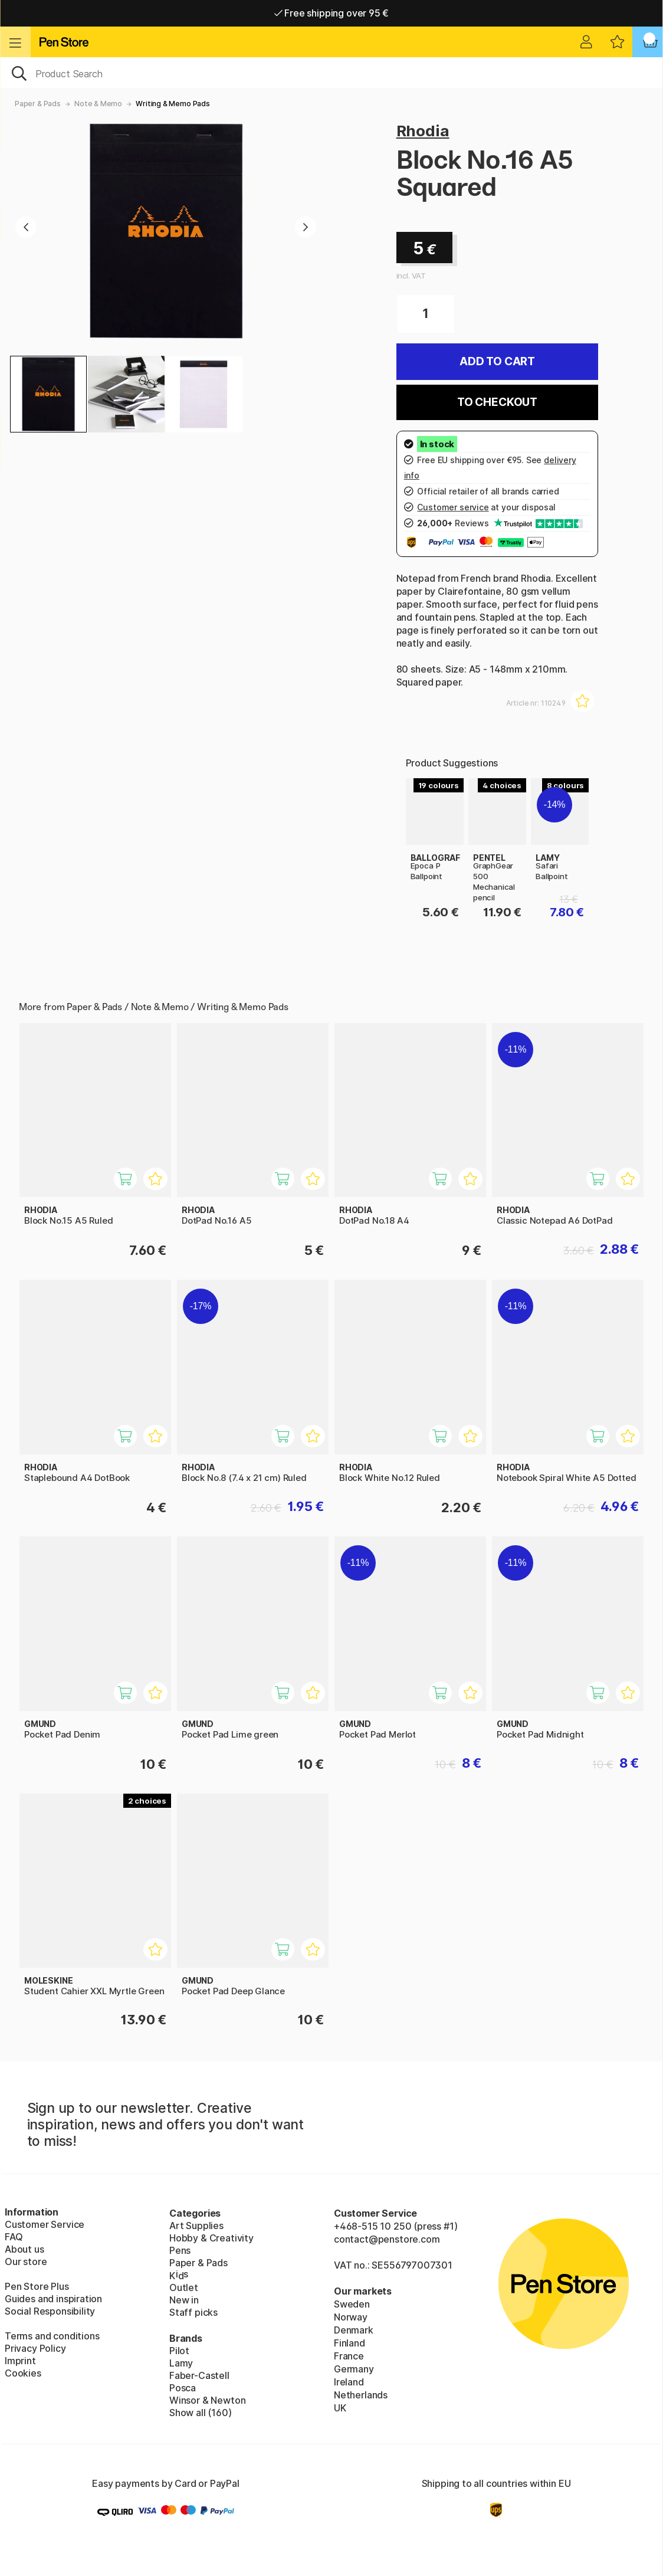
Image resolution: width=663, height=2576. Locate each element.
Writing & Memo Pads (173, 103)
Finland (349, 2343)
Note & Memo (98, 103)
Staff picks (193, 2312)
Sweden (352, 2304)
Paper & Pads (38, 103)
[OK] (331, 72)
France (349, 2356)
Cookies (23, 2373)
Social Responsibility (50, 2311)
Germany (354, 2369)
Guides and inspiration (53, 2299)
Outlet (183, 2287)
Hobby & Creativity (211, 2238)
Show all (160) (200, 2412)
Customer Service (44, 2224)
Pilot (179, 2351)
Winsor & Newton (207, 2400)
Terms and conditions (52, 2336)
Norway (350, 2317)
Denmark (353, 2330)
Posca (182, 2388)
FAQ (13, 2237)
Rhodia (422, 131)
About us (24, 2249)
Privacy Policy (35, 2348)
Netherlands (361, 2395)
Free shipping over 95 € (331, 13)
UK (340, 2408)
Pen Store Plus (37, 2286)
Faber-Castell (199, 2375)
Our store (26, 2261)
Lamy (181, 2363)
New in (184, 2300)
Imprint (20, 2361)
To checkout (497, 402)
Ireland (349, 2382)
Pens (180, 2250)
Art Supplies (196, 2225)
